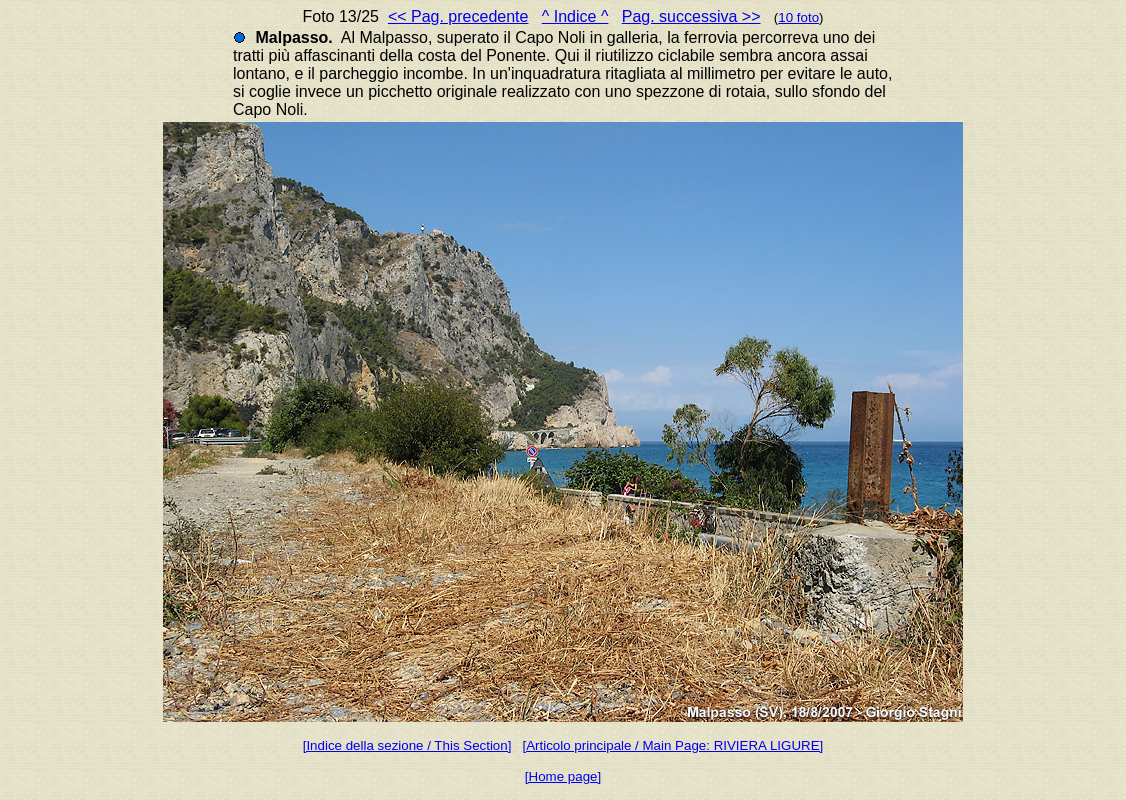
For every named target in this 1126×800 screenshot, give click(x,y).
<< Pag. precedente (458, 16)
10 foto (798, 17)
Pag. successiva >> (691, 16)
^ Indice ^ (575, 16)
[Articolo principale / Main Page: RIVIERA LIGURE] (673, 745)
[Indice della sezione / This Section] (407, 745)
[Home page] (563, 776)
